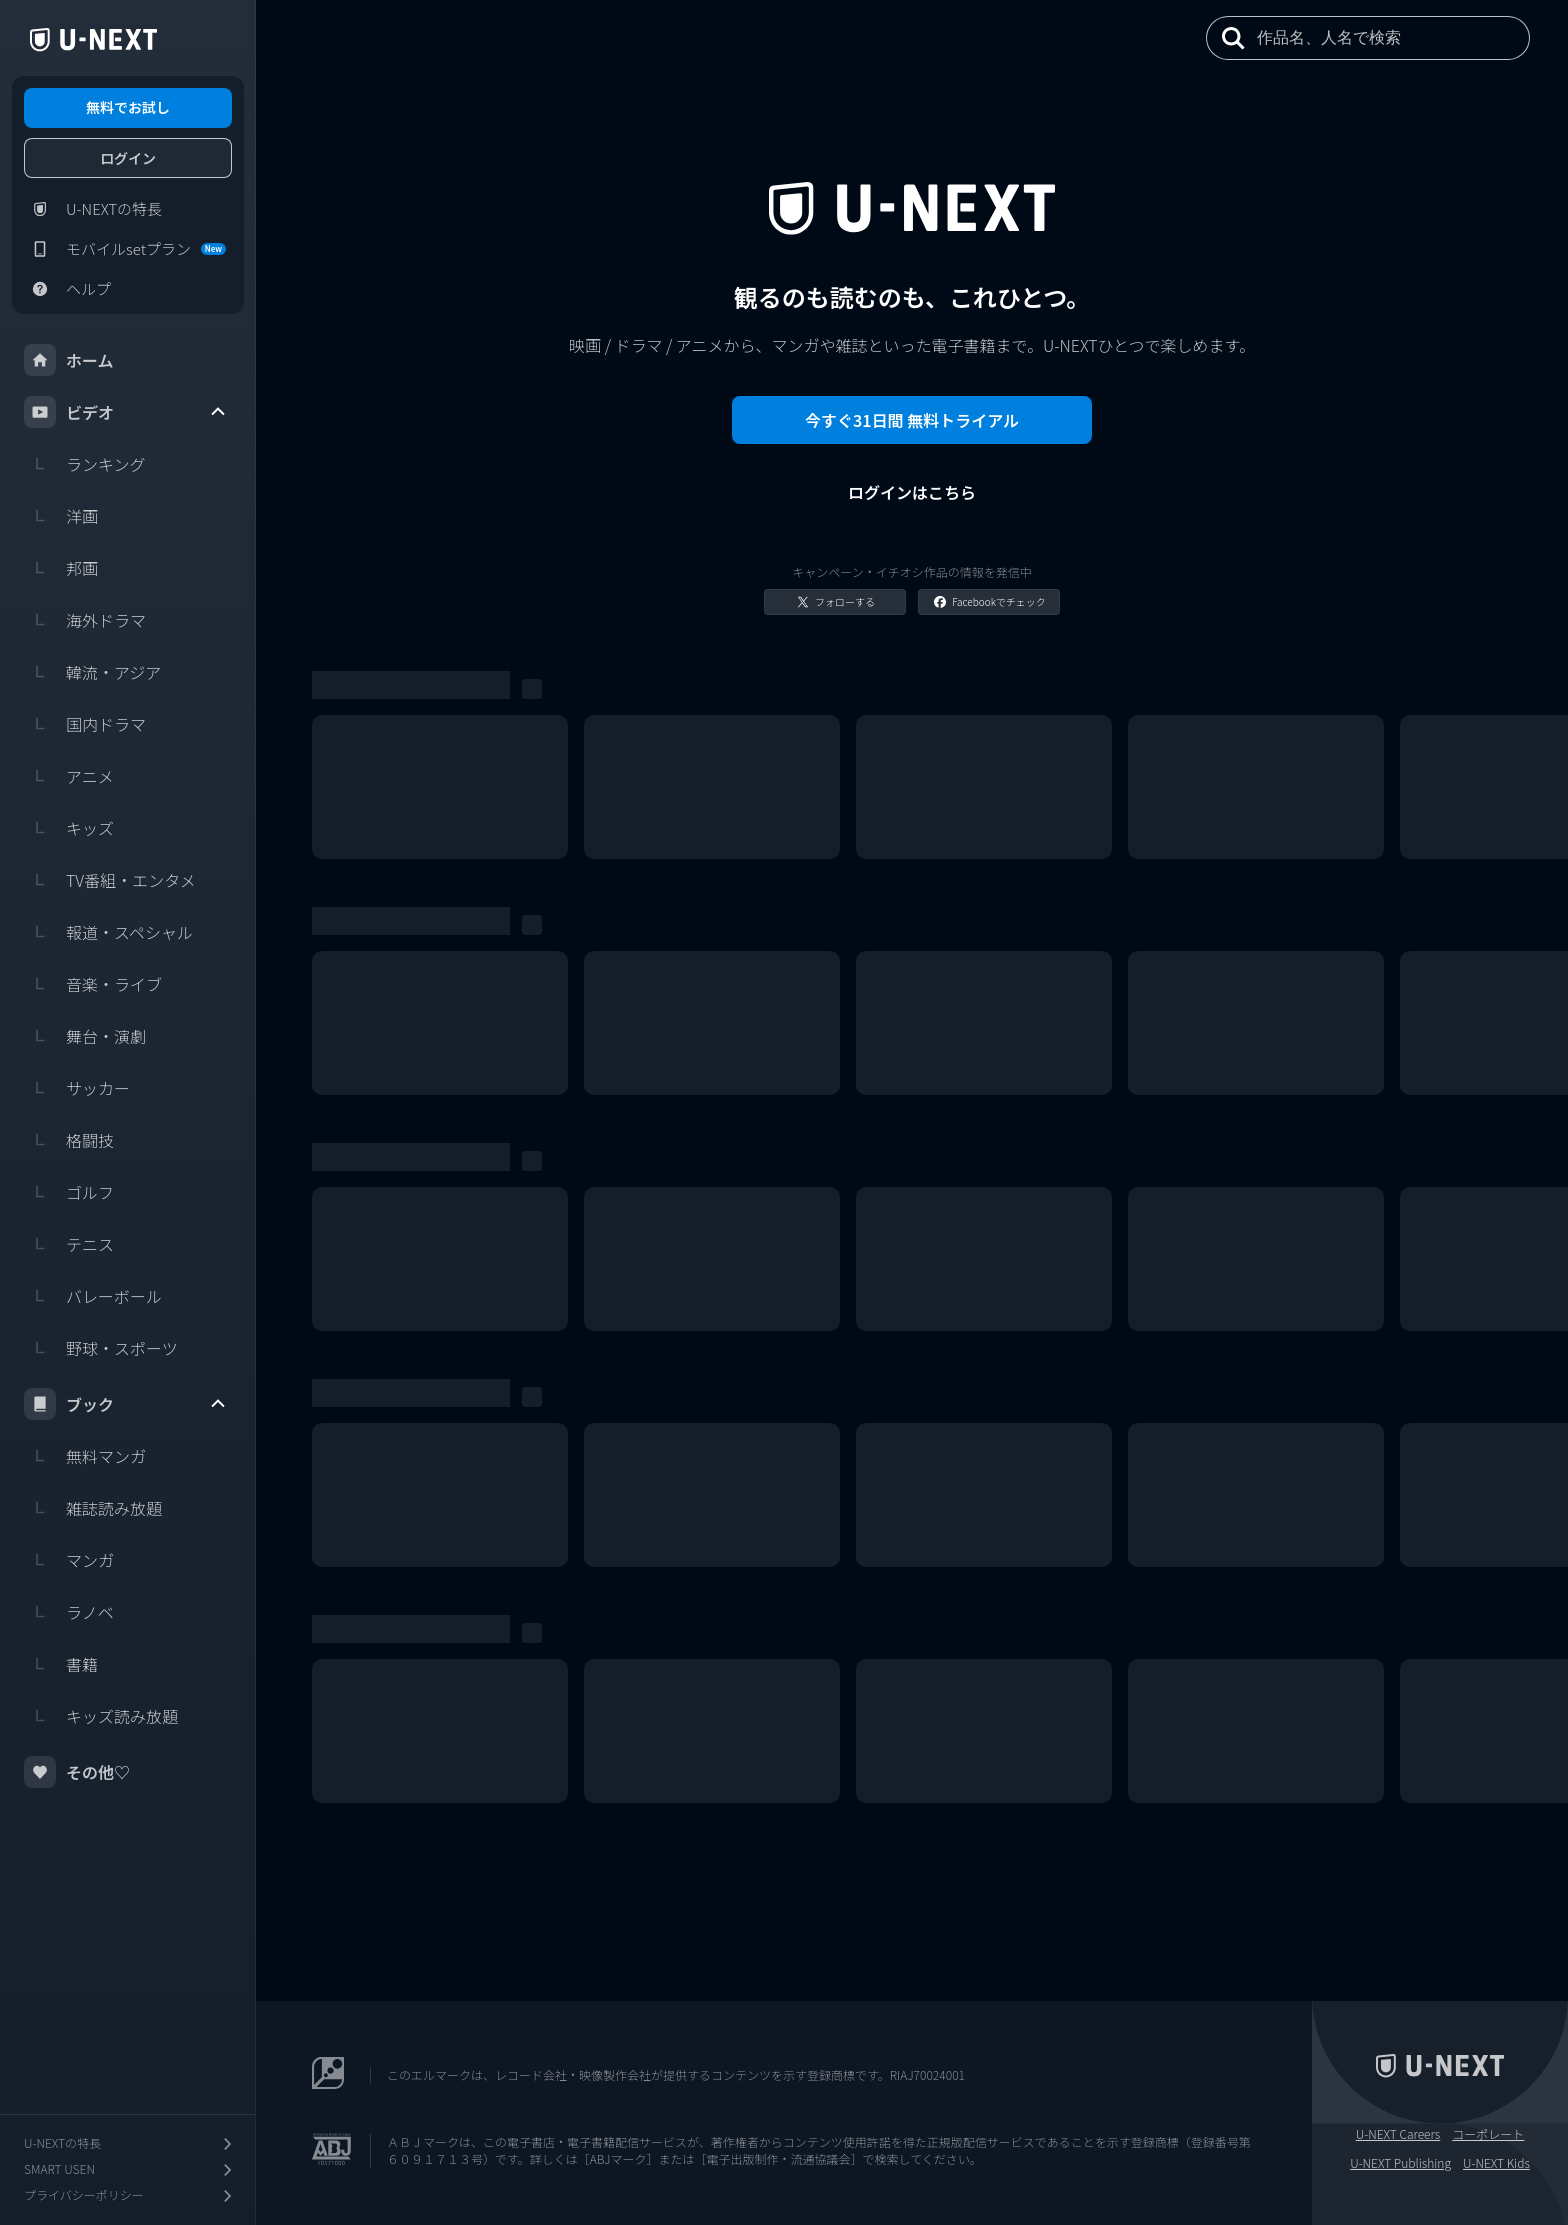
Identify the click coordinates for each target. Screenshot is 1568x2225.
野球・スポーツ (101, 1348)
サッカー (77, 1088)
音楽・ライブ (93, 984)
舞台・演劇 (85, 1036)
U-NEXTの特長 (93, 209)
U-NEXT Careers (1398, 2134)
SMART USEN (130, 2169)
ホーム (69, 360)
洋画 (61, 516)
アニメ (69, 776)
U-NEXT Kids (1496, 2163)
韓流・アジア (92, 672)
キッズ (69, 828)
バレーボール (93, 1296)
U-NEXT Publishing (1400, 2163)
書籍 (61, 1664)
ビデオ (126, 412)
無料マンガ (85, 1456)
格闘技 (69, 1140)
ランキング (85, 464)
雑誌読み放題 (93, 1508)
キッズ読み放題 (101, 1716)
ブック (126, 1404)
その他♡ (77, 1772)
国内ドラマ (85, 724)
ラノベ (69, 1612)
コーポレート (1488, 2134)
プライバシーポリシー (130, 2195)
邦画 (61, 568)
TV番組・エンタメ (110, 880)
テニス (69, 1244)
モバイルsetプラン (125, 249)
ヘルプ (67, 289)
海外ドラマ (85, 620)
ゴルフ (69, 1192)
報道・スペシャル (108, 932)
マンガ (69, 1560)
